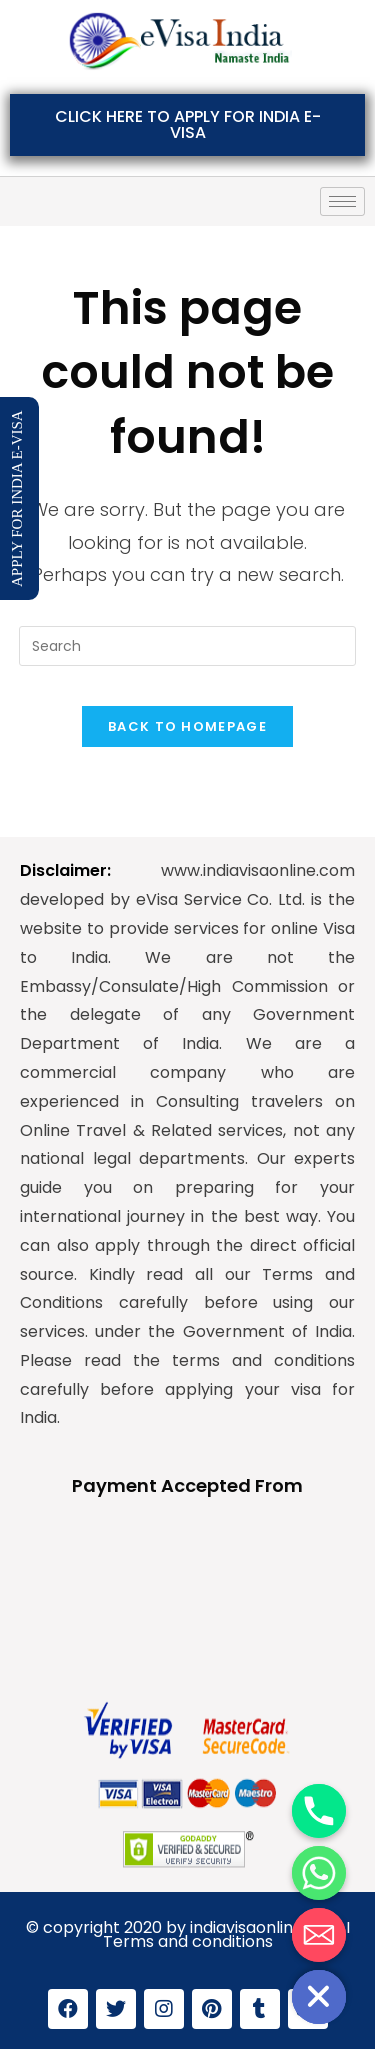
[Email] (319, 1935)
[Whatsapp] (319, 1873)
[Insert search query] (188, 646)
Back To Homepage (187, 726)
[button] (187, 125)
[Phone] (319, 1811)
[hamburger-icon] (342, 201)
